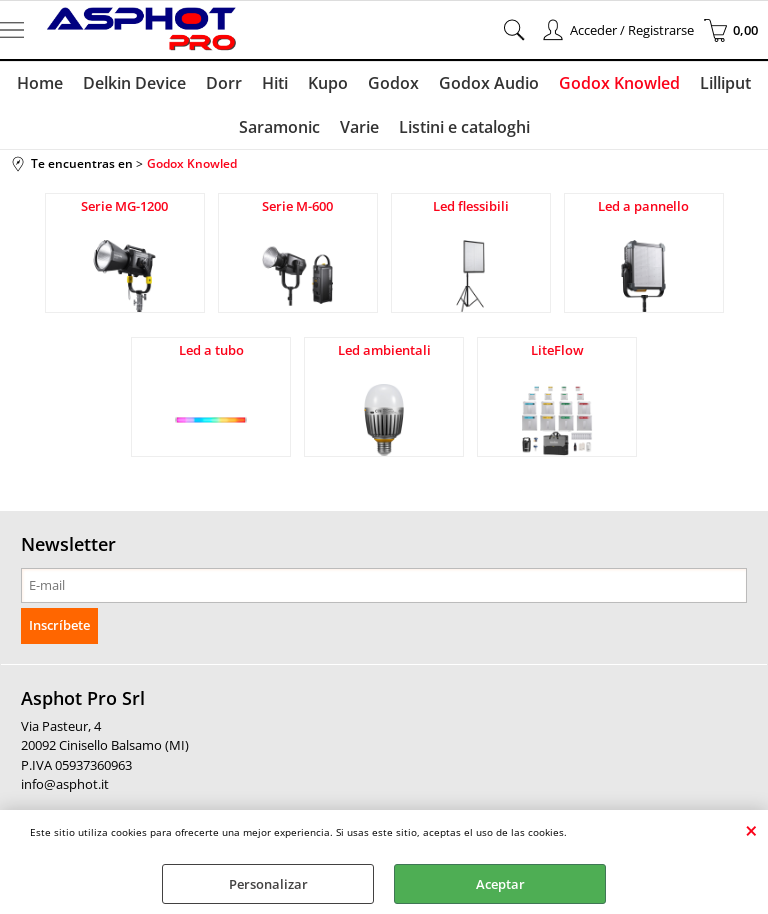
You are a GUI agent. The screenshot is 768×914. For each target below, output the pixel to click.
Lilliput (725, 83)
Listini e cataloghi (464, 127)
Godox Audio (489, 83)
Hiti (275, 83)
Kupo (328, 83)
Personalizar (268, 884)
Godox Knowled (619, 83)
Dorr (224, 83)
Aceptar (500, 884)
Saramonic (279, 127)
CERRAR (751, 830)
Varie (359, 127)
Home (40, 83)
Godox (393, 83)
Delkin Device (134, 83)
